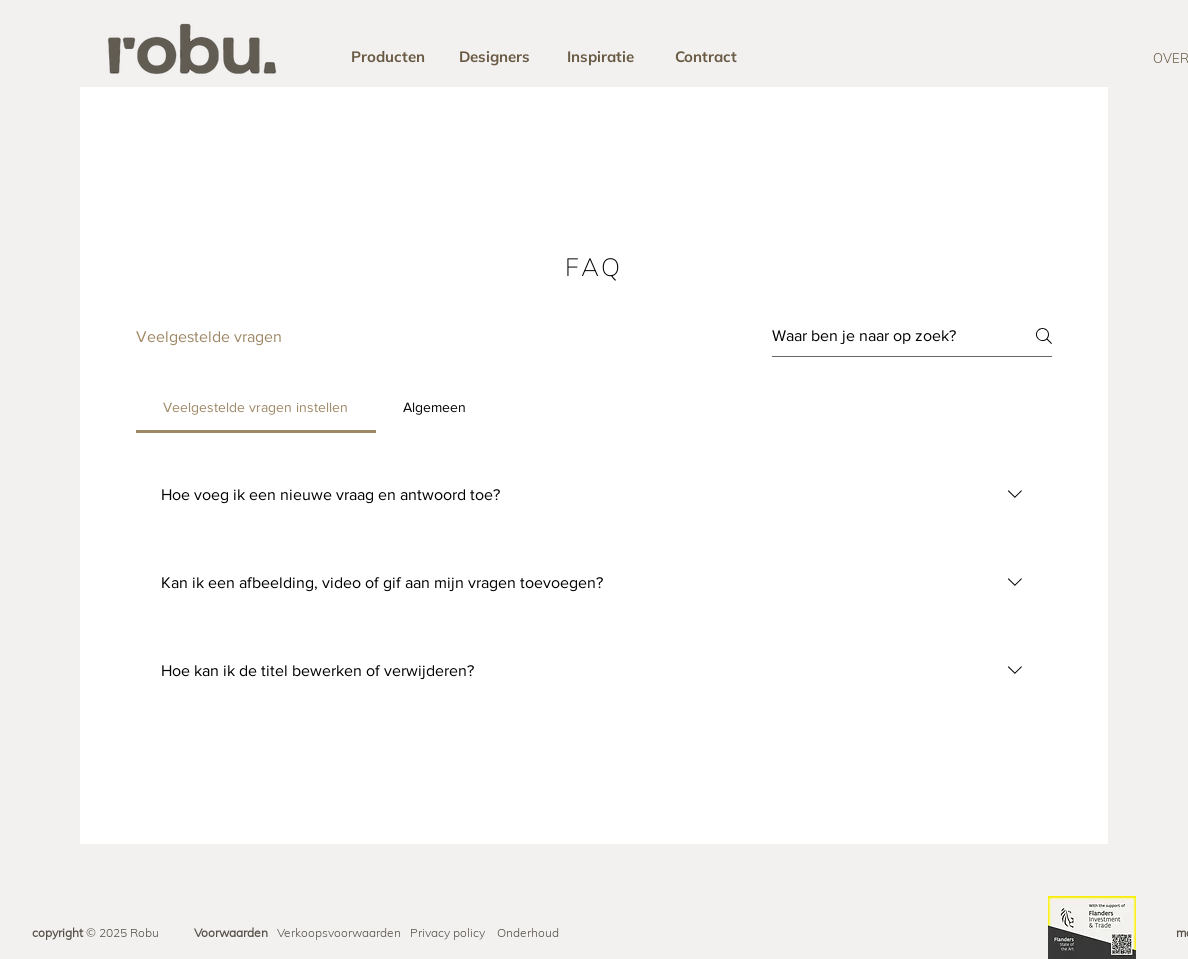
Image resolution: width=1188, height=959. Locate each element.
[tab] (256, 407)
